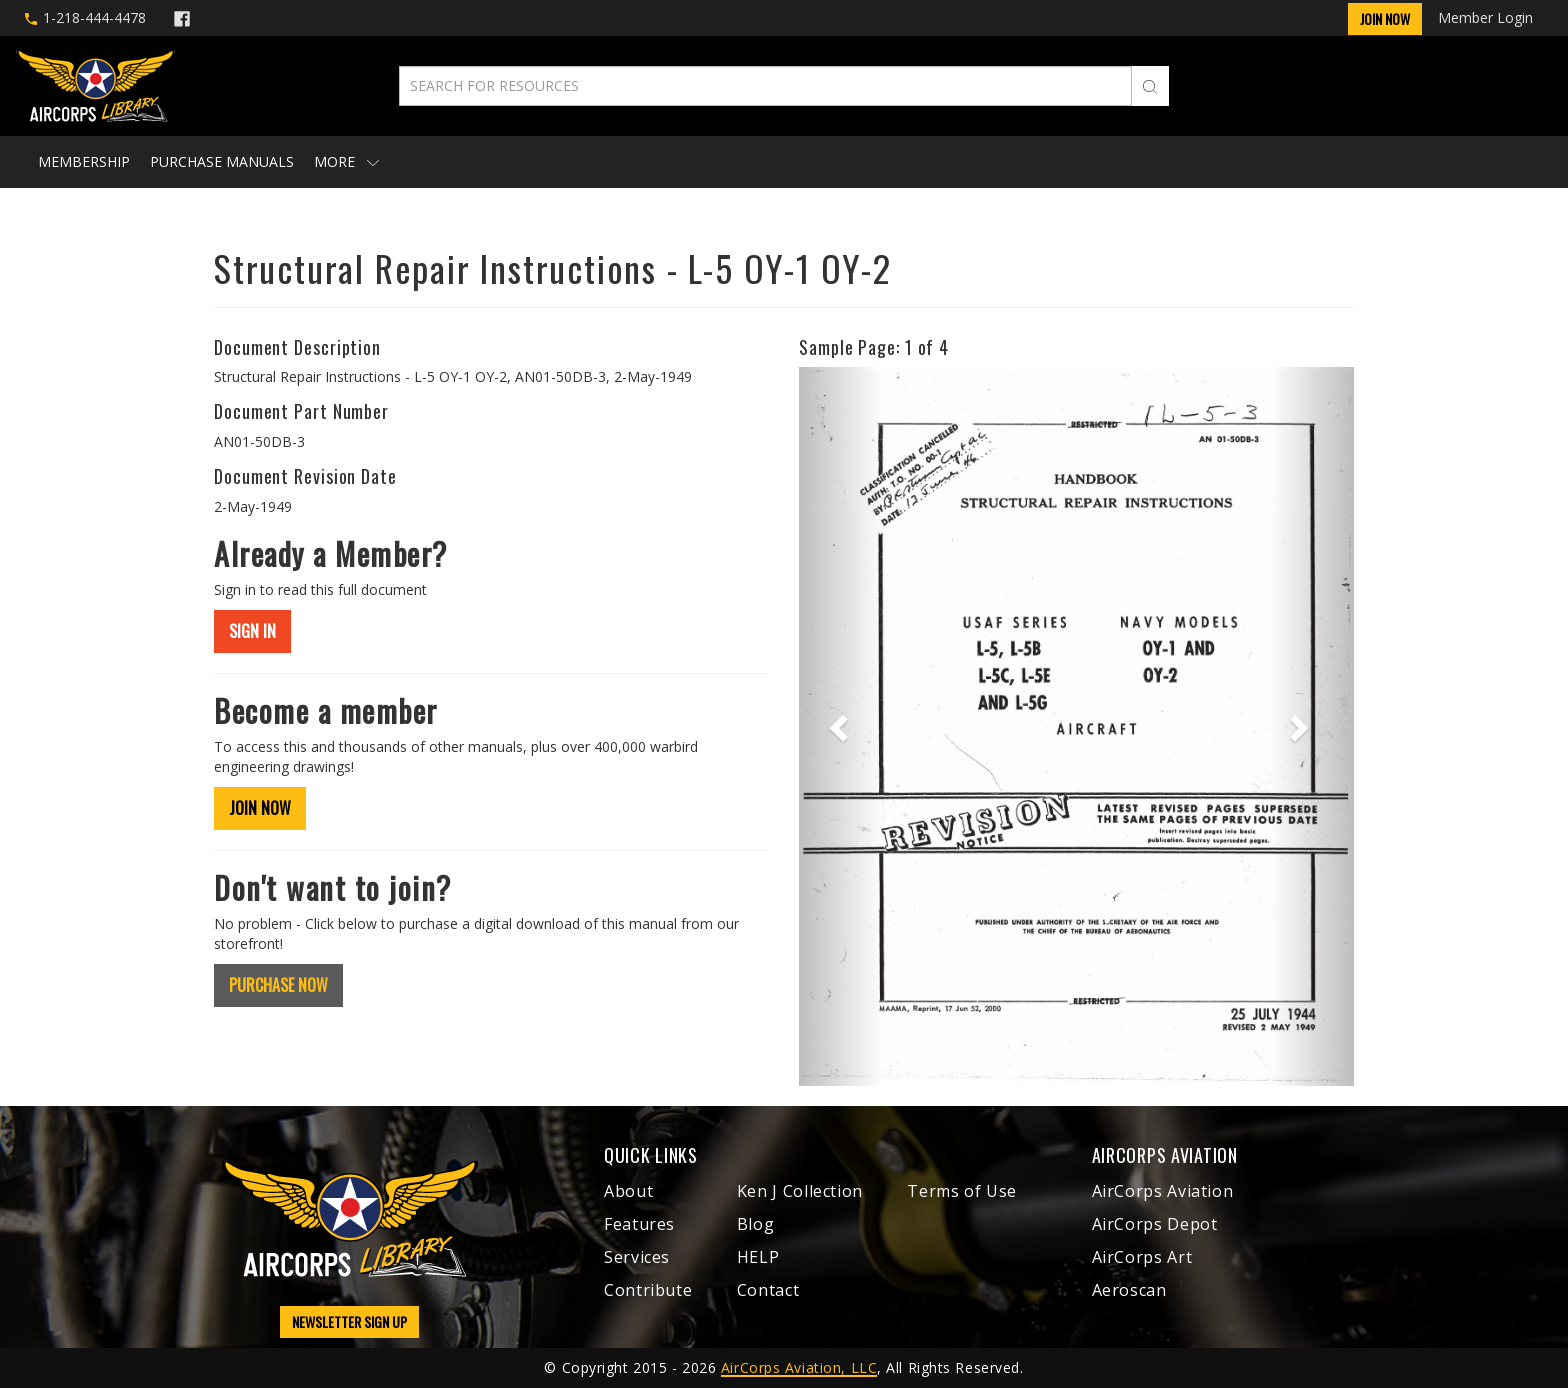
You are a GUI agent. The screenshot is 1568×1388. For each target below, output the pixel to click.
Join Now (1385, 18)
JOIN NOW (260, 808)
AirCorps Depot (1155, 1224)
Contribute (648, 1290)
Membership (84, 161)
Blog (756, 1224)
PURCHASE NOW (278, 985)
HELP (758, 1257)
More (346, 161)
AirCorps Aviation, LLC (799, 1367)
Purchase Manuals (222, 161)
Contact (768, 1290)
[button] (840, 726)
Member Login (1485, 17)
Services (637, 1257)
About (628, 1191)
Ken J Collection (800, 1191)
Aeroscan (1129, 1290)
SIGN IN (252, 631)
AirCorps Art (1142, 1257)
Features (639, 1224)
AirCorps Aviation (1163, 1191)
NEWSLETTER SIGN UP (349, 1321)
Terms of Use (962, 1191)
